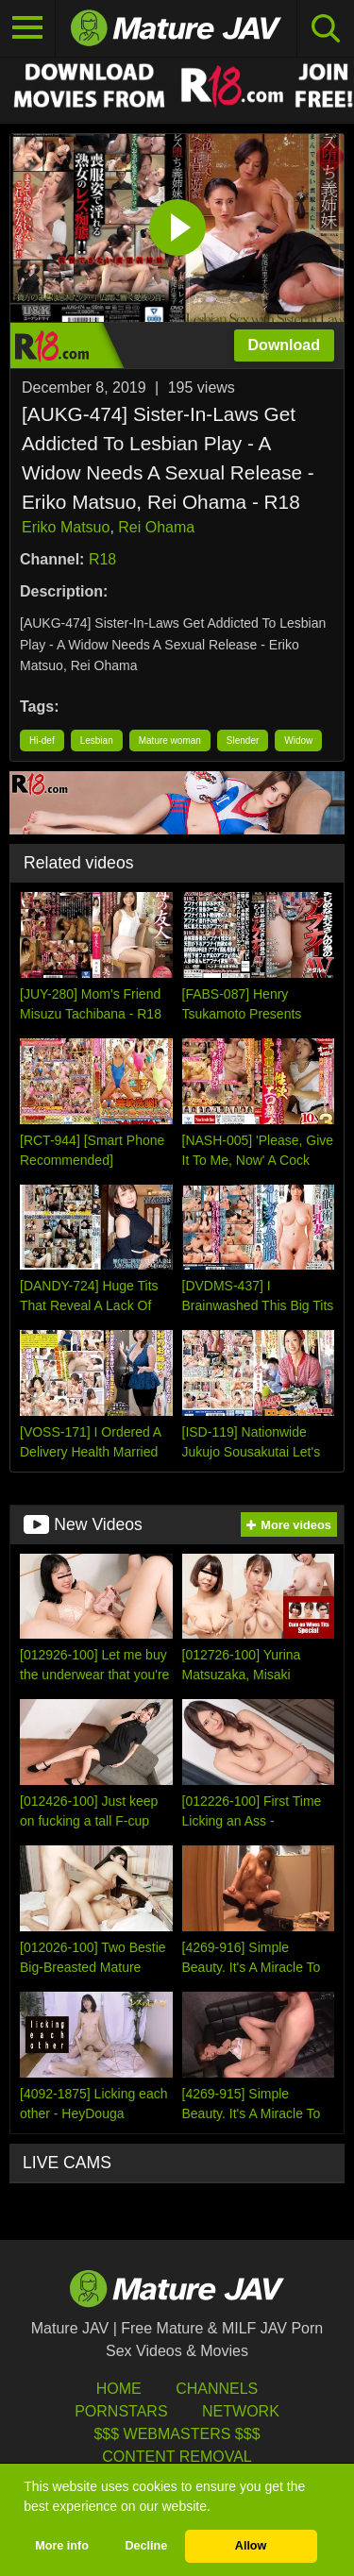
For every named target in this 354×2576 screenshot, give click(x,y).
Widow (298, 740)
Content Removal (177, 2457)
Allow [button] (251, 2545)
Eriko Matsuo (66, 527)
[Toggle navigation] (28, 28)
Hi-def (42, 740)
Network (240, 2411)
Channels (217, 2389)
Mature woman (170, 740)
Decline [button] (146, 2545)
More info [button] (62, 2545)
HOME (119, 2389)
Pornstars (121, 2411)
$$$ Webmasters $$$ (176, 2434)
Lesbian (96, 740)
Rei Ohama (156, 527)
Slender (243, 740)
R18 (102, 559)
